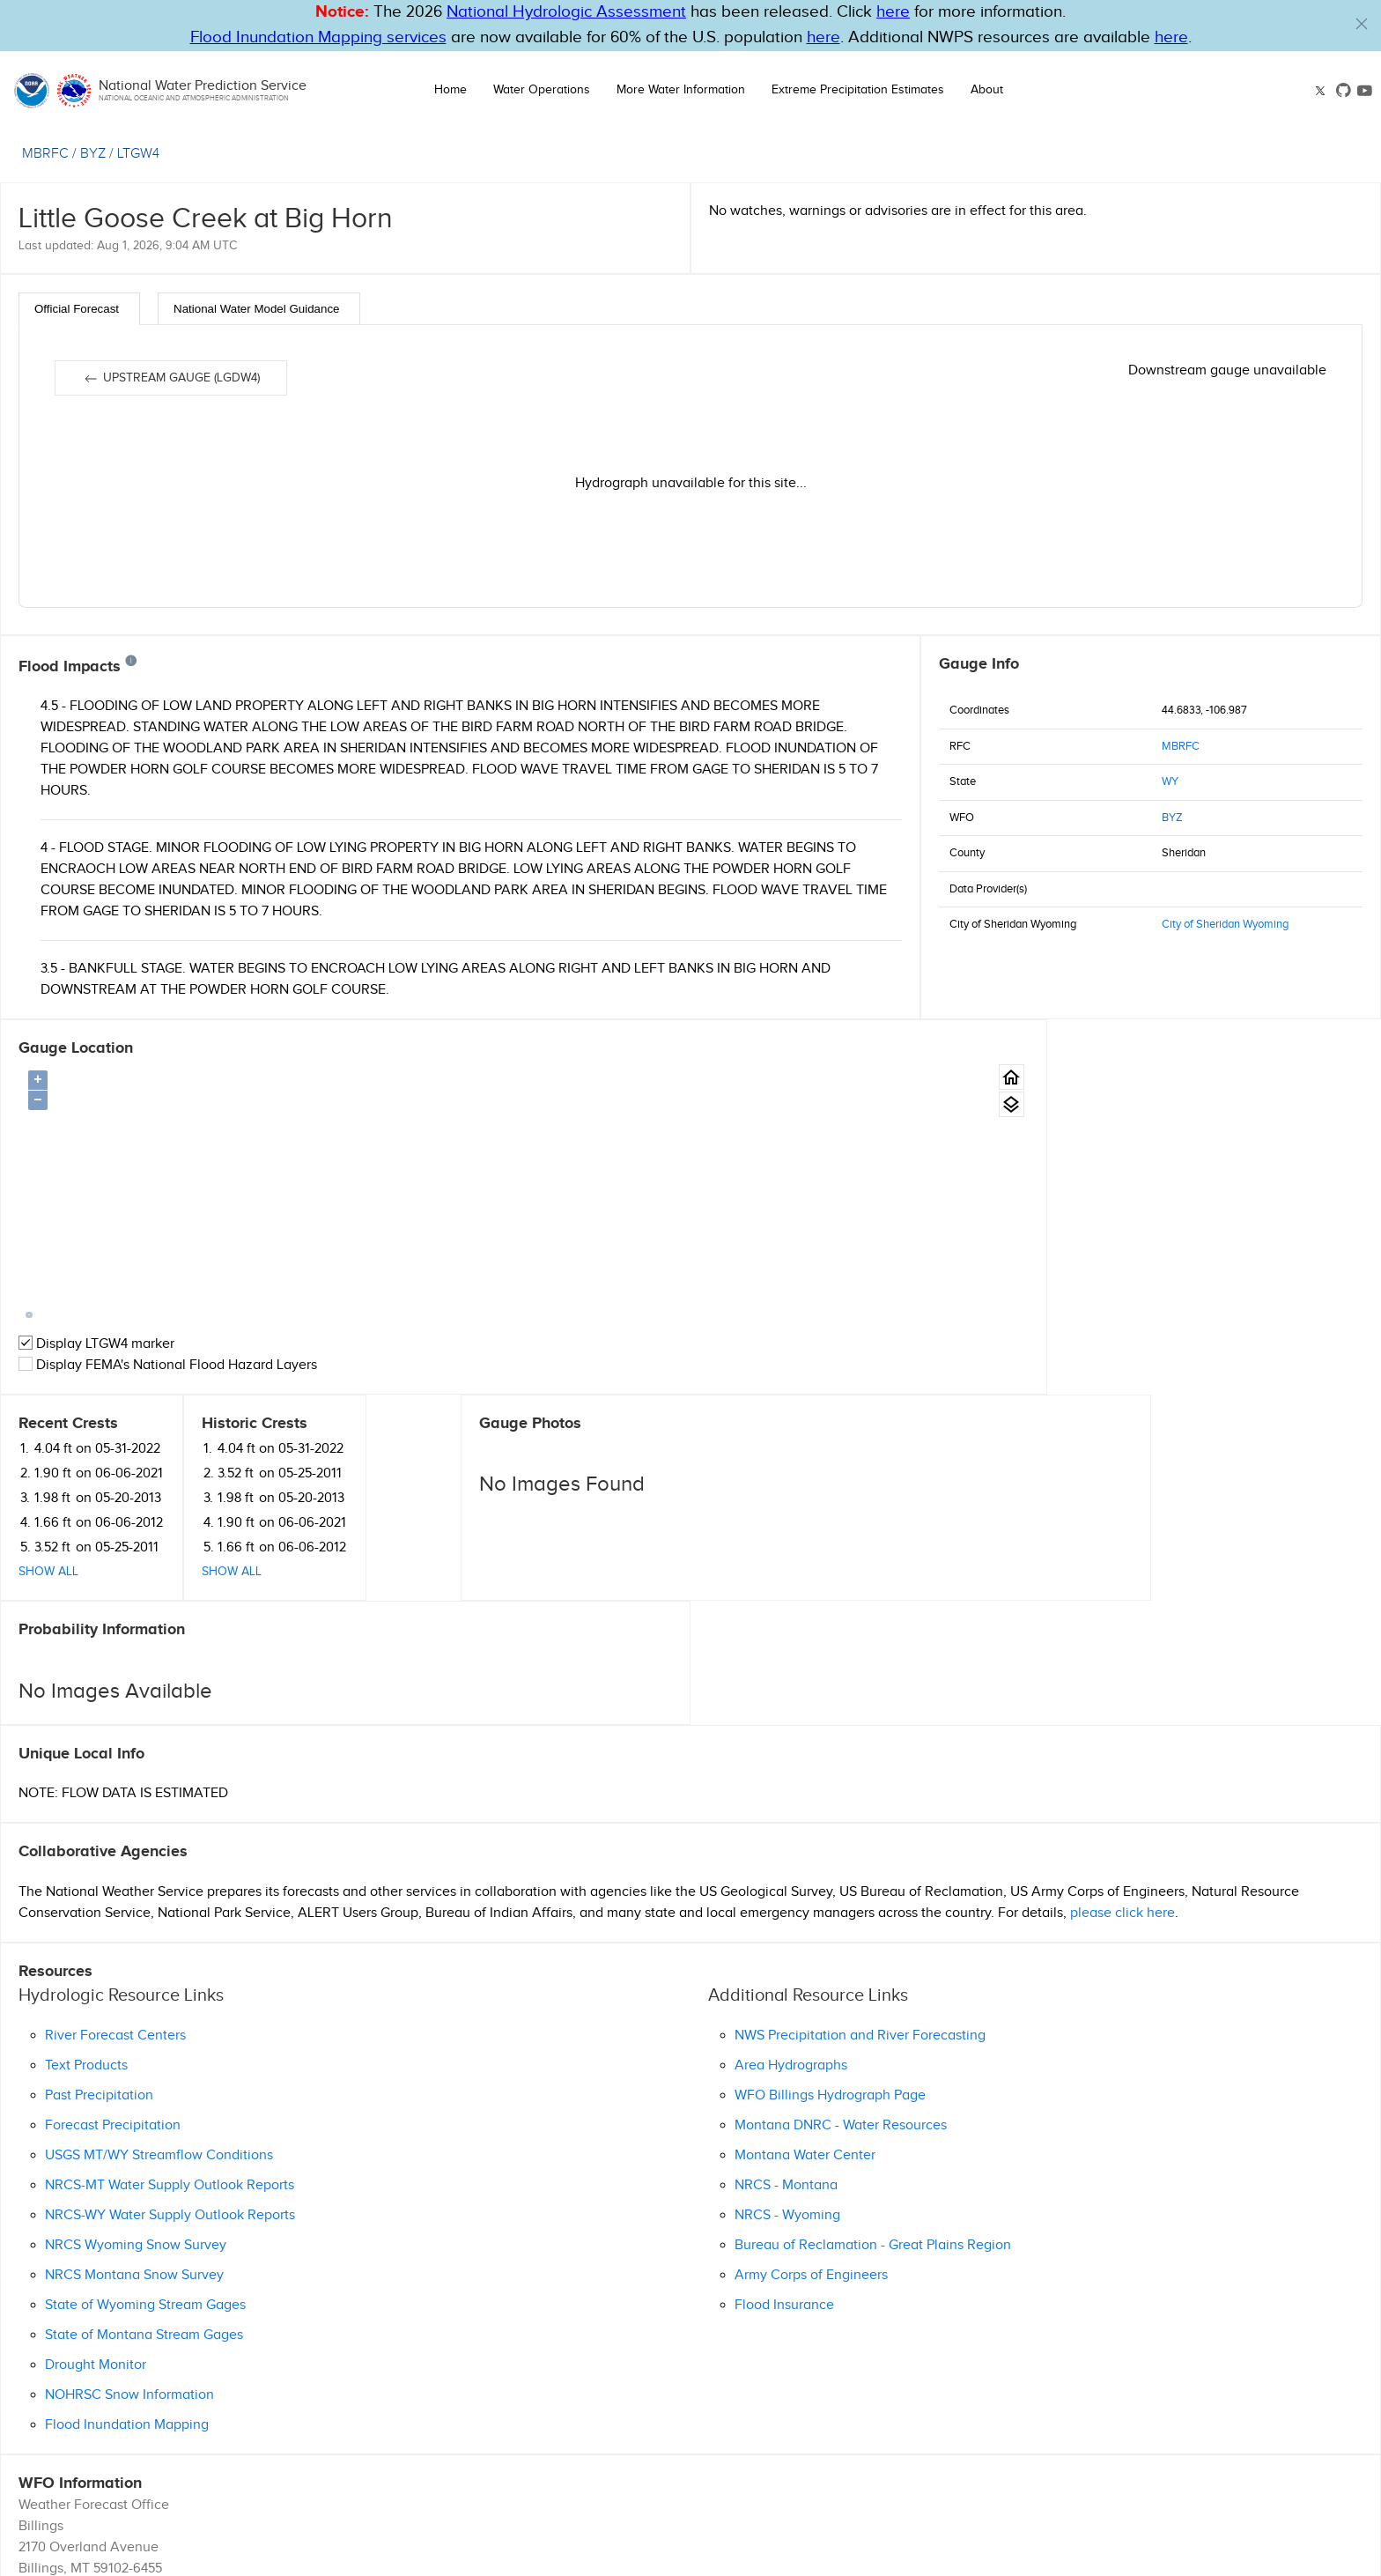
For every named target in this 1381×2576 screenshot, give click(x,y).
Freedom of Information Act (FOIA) (1117, 2486)
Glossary (648, 2486)
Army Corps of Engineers (811, 2068)
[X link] (1322, 90)
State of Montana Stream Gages (144, 2128)
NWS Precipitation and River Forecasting (860, 1828)
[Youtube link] (1364, 90)
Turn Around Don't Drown (972, 2504)
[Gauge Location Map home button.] (884, 1077)
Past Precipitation (99, 1888)
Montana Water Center (805, 1948)
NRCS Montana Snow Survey (134, 2068)
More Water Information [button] (681, 90)
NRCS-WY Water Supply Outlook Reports (170, 2008)
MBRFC (1181, 746)
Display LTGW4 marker (96, 1344)
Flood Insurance (784, 2098)
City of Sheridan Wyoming (1225, 924)
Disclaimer (703, 2486)
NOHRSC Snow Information (129, 2188)
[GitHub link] (1343, 90)
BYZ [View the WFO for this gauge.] (93, 153)
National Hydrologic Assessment (566, 12)
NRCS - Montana (786, 1978)
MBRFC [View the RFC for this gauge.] (45, 153)
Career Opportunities (971, 2486)
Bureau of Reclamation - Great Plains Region (873, 2038)
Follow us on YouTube (1140, 2520)
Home (450, 90)
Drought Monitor (95, 2158)
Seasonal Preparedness (823, 2504)
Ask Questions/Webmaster (99, 2403)
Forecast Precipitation (113, 1918)
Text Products (86, 1858)
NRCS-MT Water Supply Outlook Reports (169, 1978)
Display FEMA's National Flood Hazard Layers (167, 1365)
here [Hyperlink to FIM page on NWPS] (823, 37)
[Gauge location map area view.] (884, 1104)
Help (607, 2486)
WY (1170, 781)
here (893, 12)
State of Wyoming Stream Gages (145, 2098)
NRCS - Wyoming (787, 2008)
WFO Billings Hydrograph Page (830, 1888)
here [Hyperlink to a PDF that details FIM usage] (1171, 37)
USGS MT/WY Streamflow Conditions (159, 1948)
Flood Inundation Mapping (127, 2218)
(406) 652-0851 (62, 2382)
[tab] (79, 308)
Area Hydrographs (791, 1858)
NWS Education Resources (1127, 2504)
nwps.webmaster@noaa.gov (771, 2558)
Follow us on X (917, 2520)
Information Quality (784, 2486)
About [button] (987, 90)
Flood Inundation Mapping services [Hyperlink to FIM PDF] (318, 37)
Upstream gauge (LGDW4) (171, 379)
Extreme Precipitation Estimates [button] (858, 90)
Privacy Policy (875, 2486)
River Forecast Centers (115, 1828)
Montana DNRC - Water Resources (841, 1918)
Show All (969, 1197)
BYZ (1172, 818)
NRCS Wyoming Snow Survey (135, 2038)
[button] (1361, 24)
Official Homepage (77, 2425)
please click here (1122, 1706)
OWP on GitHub (1019, 2520)
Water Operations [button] (541, 90)
